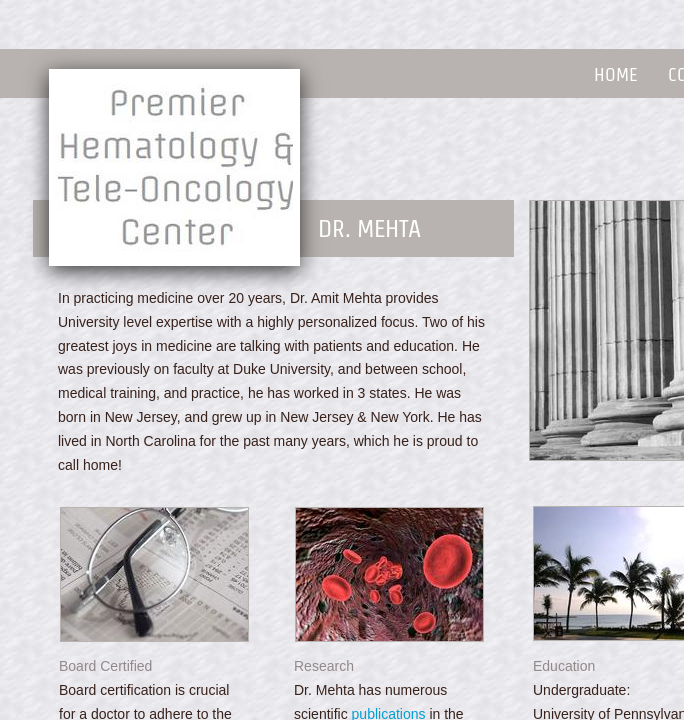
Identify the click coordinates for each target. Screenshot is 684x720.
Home (616, 74)
